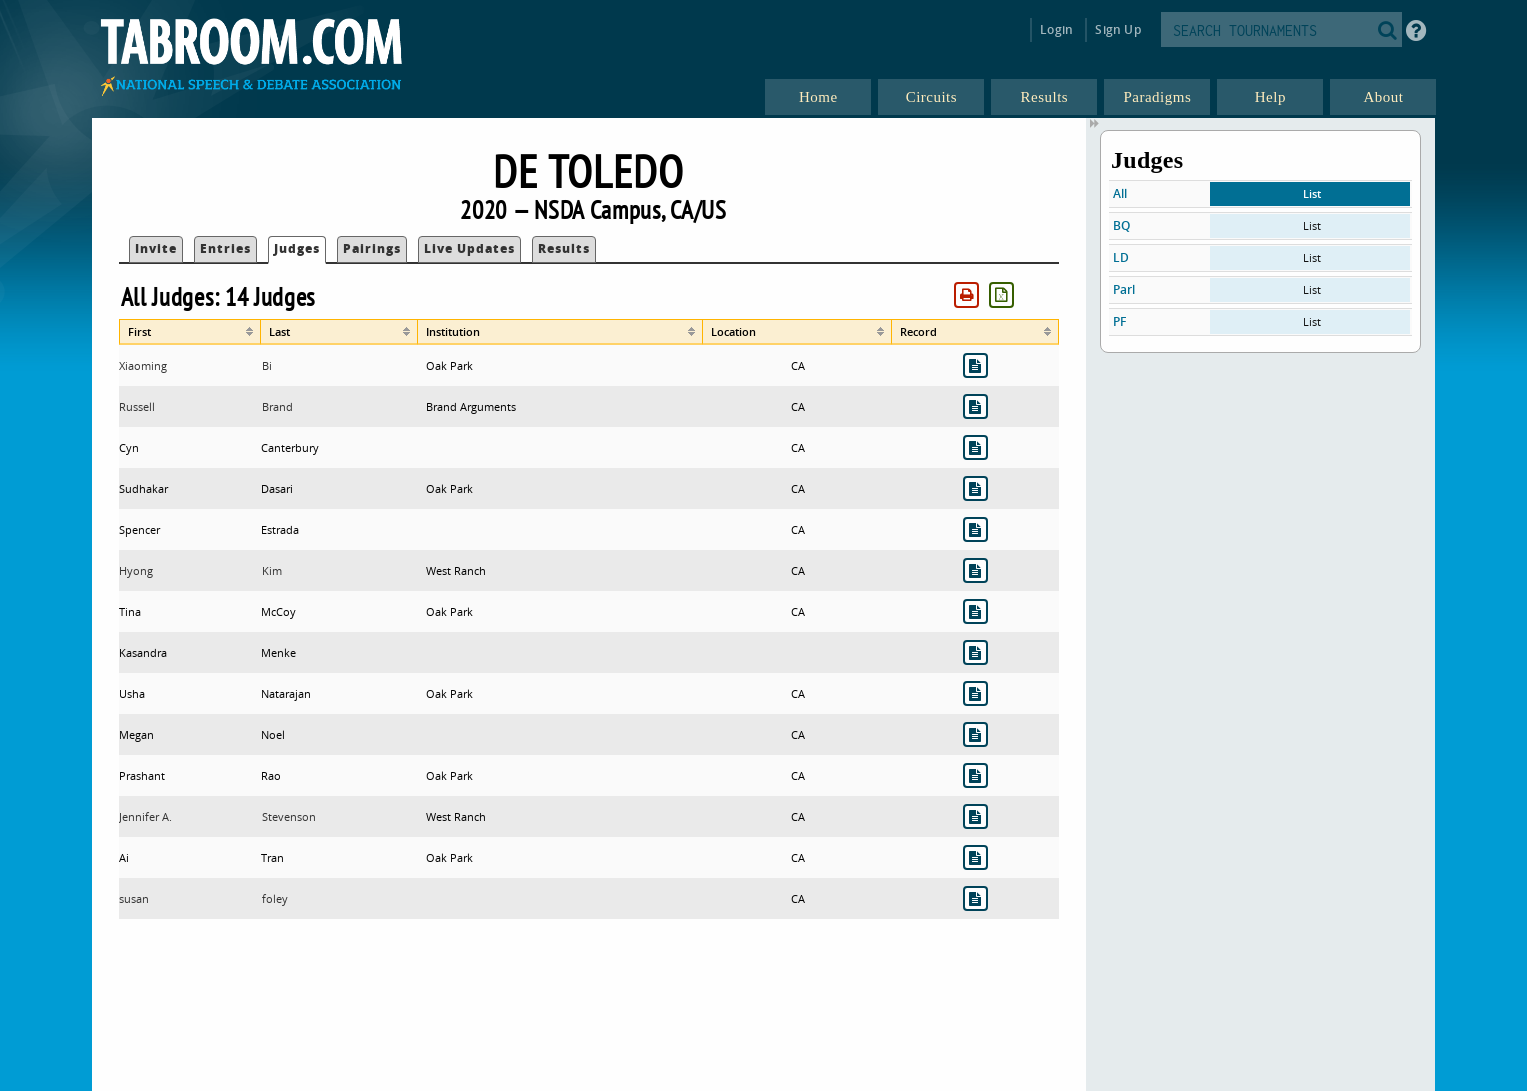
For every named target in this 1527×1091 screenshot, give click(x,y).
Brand (277, 406)
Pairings (372, 248)
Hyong (136, 570)
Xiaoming (143, 365)
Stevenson (289, 816)
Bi (267, 365)
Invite (156, 248)
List (1312, 193)
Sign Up (1117, 29)
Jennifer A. (145, 816)
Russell (137, 406)
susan (134, 898)
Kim (272, 570)
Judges (297, 248)
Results (564, 248)
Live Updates (469, 248)
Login (1056, 29)
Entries (225, 248)
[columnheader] (190, 332)
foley (275, 898)
